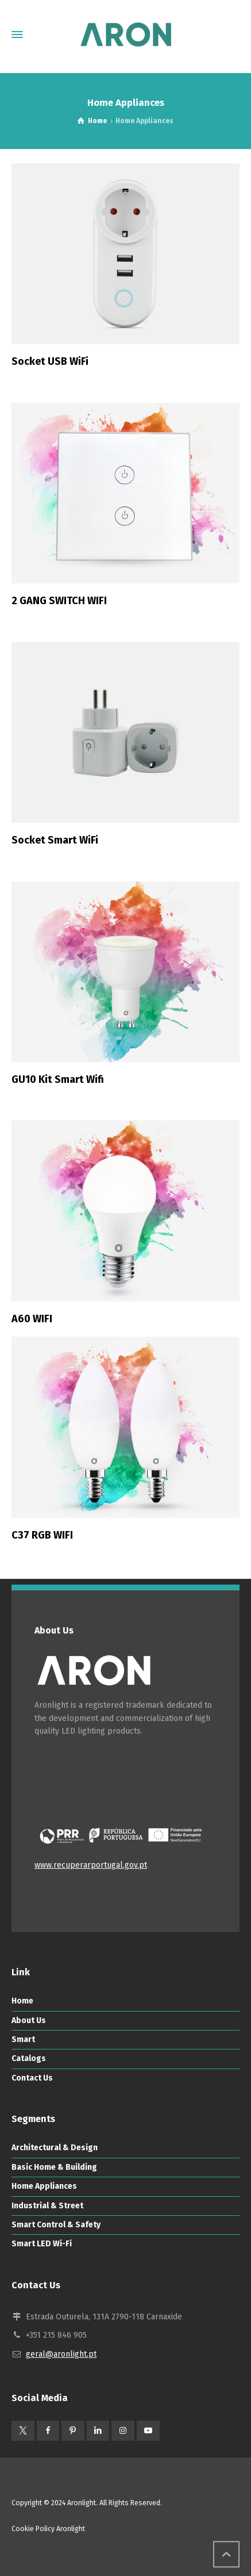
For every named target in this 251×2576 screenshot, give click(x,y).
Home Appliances (44, 2186)
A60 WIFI (31, 1318)
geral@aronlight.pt (61, 2354)
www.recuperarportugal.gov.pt (90, 1865)
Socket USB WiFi (49, 361)
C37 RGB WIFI (42, 1535)
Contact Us (32, 2078)
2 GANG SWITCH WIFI (59, 600)
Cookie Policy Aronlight (48, 2529)
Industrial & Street (47, 2206)
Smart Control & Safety (56, 2225)
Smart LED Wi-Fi (41, 2244)
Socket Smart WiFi (54, 840)
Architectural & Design (54, 2148)
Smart (23, 2039)
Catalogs (28, 2058)
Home (22, 2001)
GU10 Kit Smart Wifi (57, 1079)
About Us (28, 2020)
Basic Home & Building (54, 2167)
